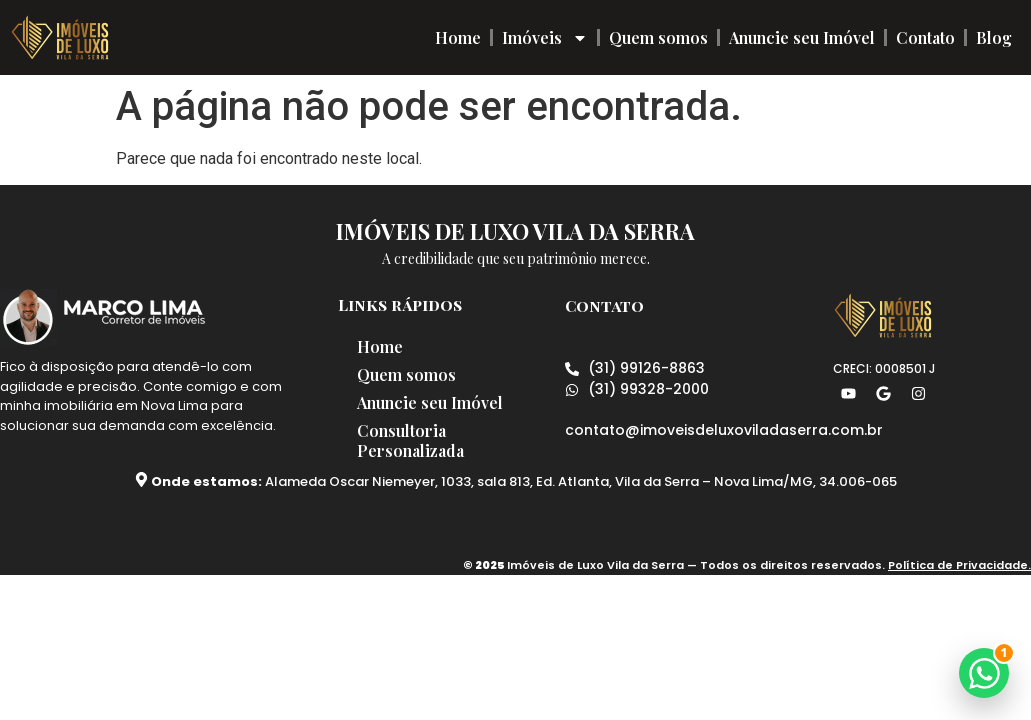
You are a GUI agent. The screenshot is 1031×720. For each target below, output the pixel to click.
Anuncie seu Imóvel (802, 37)
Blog (994, 37)
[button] (984, 673)
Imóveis (545, 38)
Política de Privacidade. (959, 565)
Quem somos (658, 37)
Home (458, 37)
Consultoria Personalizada (411, 440)
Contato (925, 37)
